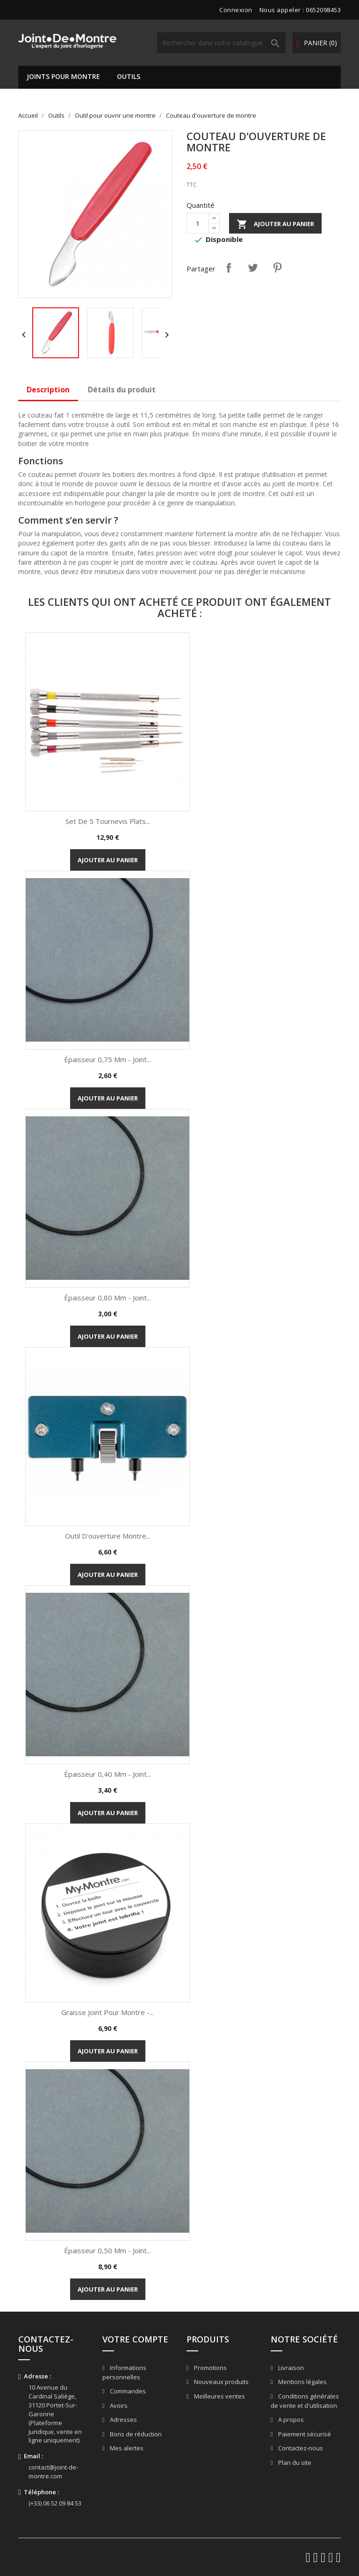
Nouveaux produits (221, 2381)
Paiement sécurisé (304, 2434)
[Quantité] (198, 223)
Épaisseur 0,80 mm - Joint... (107, 1297)
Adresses (122, 2419)
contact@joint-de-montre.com (53, 2471)
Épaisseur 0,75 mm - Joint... (107, 1059)
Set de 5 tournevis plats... (107, 821)
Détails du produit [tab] (122, 389)
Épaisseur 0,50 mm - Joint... (107, 2250)
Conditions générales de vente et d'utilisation (305, 2401)
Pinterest (277, 267)
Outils (128, 76)
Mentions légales (302, 2381)
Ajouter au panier (275, 224)
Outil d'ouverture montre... (108, 1535)
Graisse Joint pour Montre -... (107, 2012)
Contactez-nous (300, 2448)
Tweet (253, 267)
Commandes (127, 2391)
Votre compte (135, 2339)
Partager (228, 267)
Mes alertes (126, 2448)
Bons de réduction (135, 2434)
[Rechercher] (221, 42)
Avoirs (118, 2405)
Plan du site (294, 2462)
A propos (290, 2419)
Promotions (210, 2367)
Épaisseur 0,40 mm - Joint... (107, 1774)
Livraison (290, 2367)
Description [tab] (48, 389)
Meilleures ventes (219, 2396)
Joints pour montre (63, 76)
